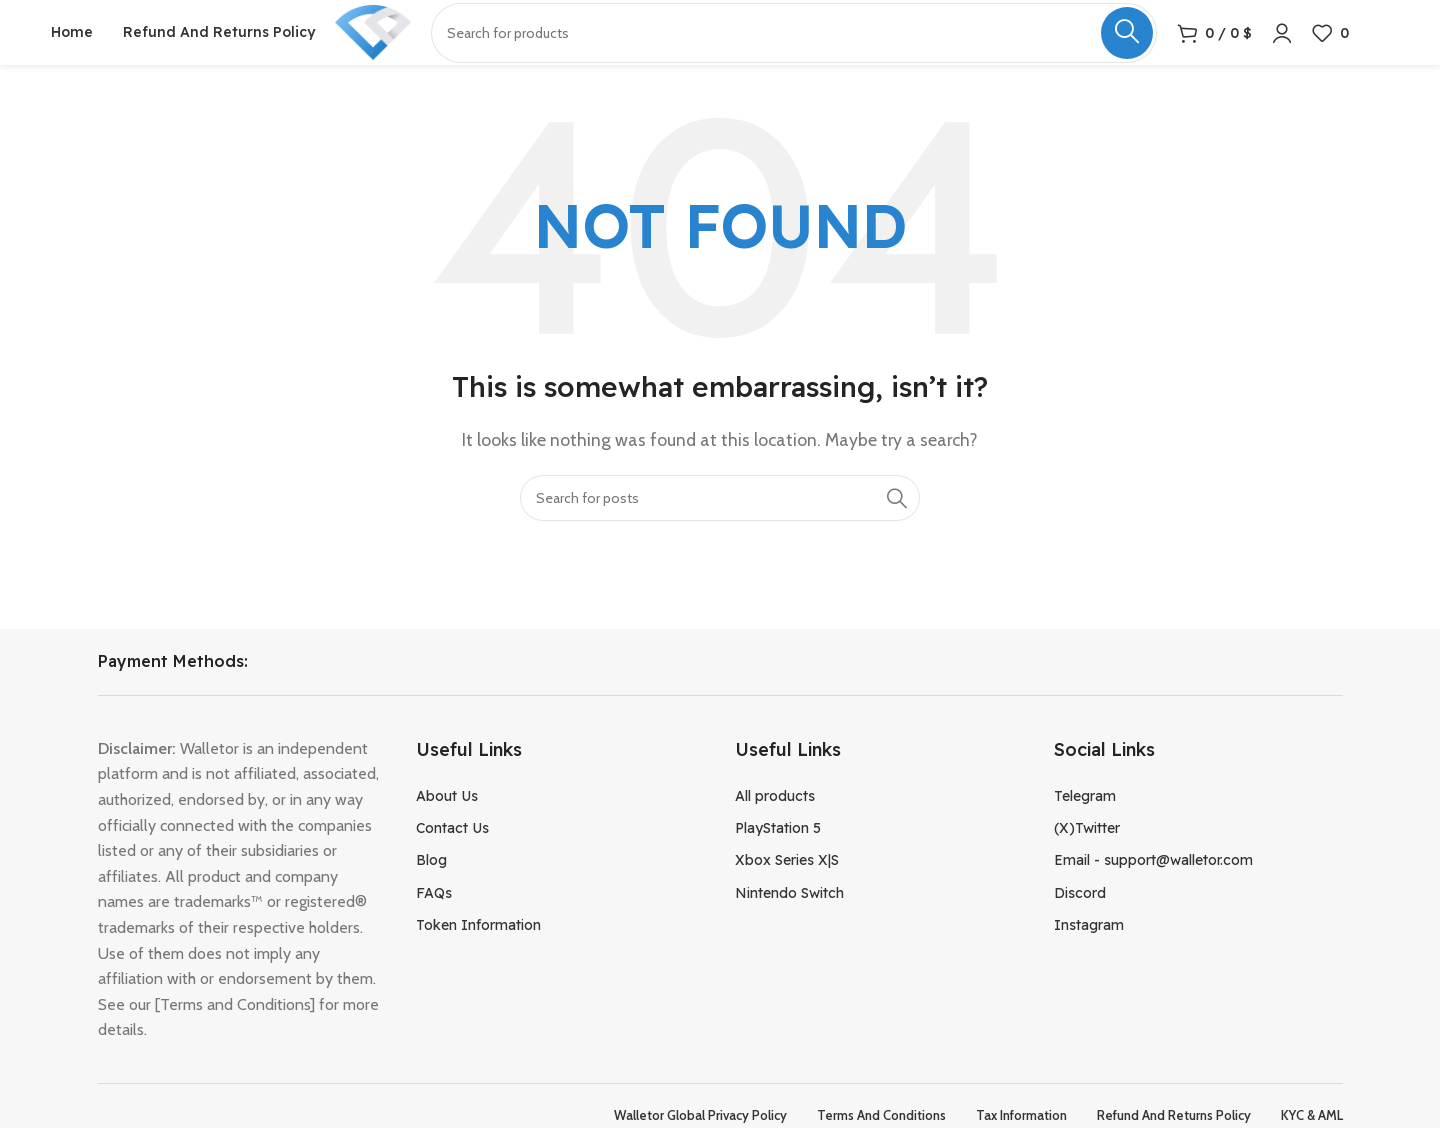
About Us (447, 820)
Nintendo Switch (789, 918)
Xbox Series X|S (787, 885)
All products (775, 820)
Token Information (478, 950)
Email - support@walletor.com (1153, 885)
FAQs (434, 918)
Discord (1080, 918)
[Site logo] (389, 43)
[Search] (720, 522)
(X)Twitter (1087, 853)
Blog (431, 885)
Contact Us (452, 853)
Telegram (1085, 820)
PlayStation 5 (778, 853)
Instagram (1089, 950)
